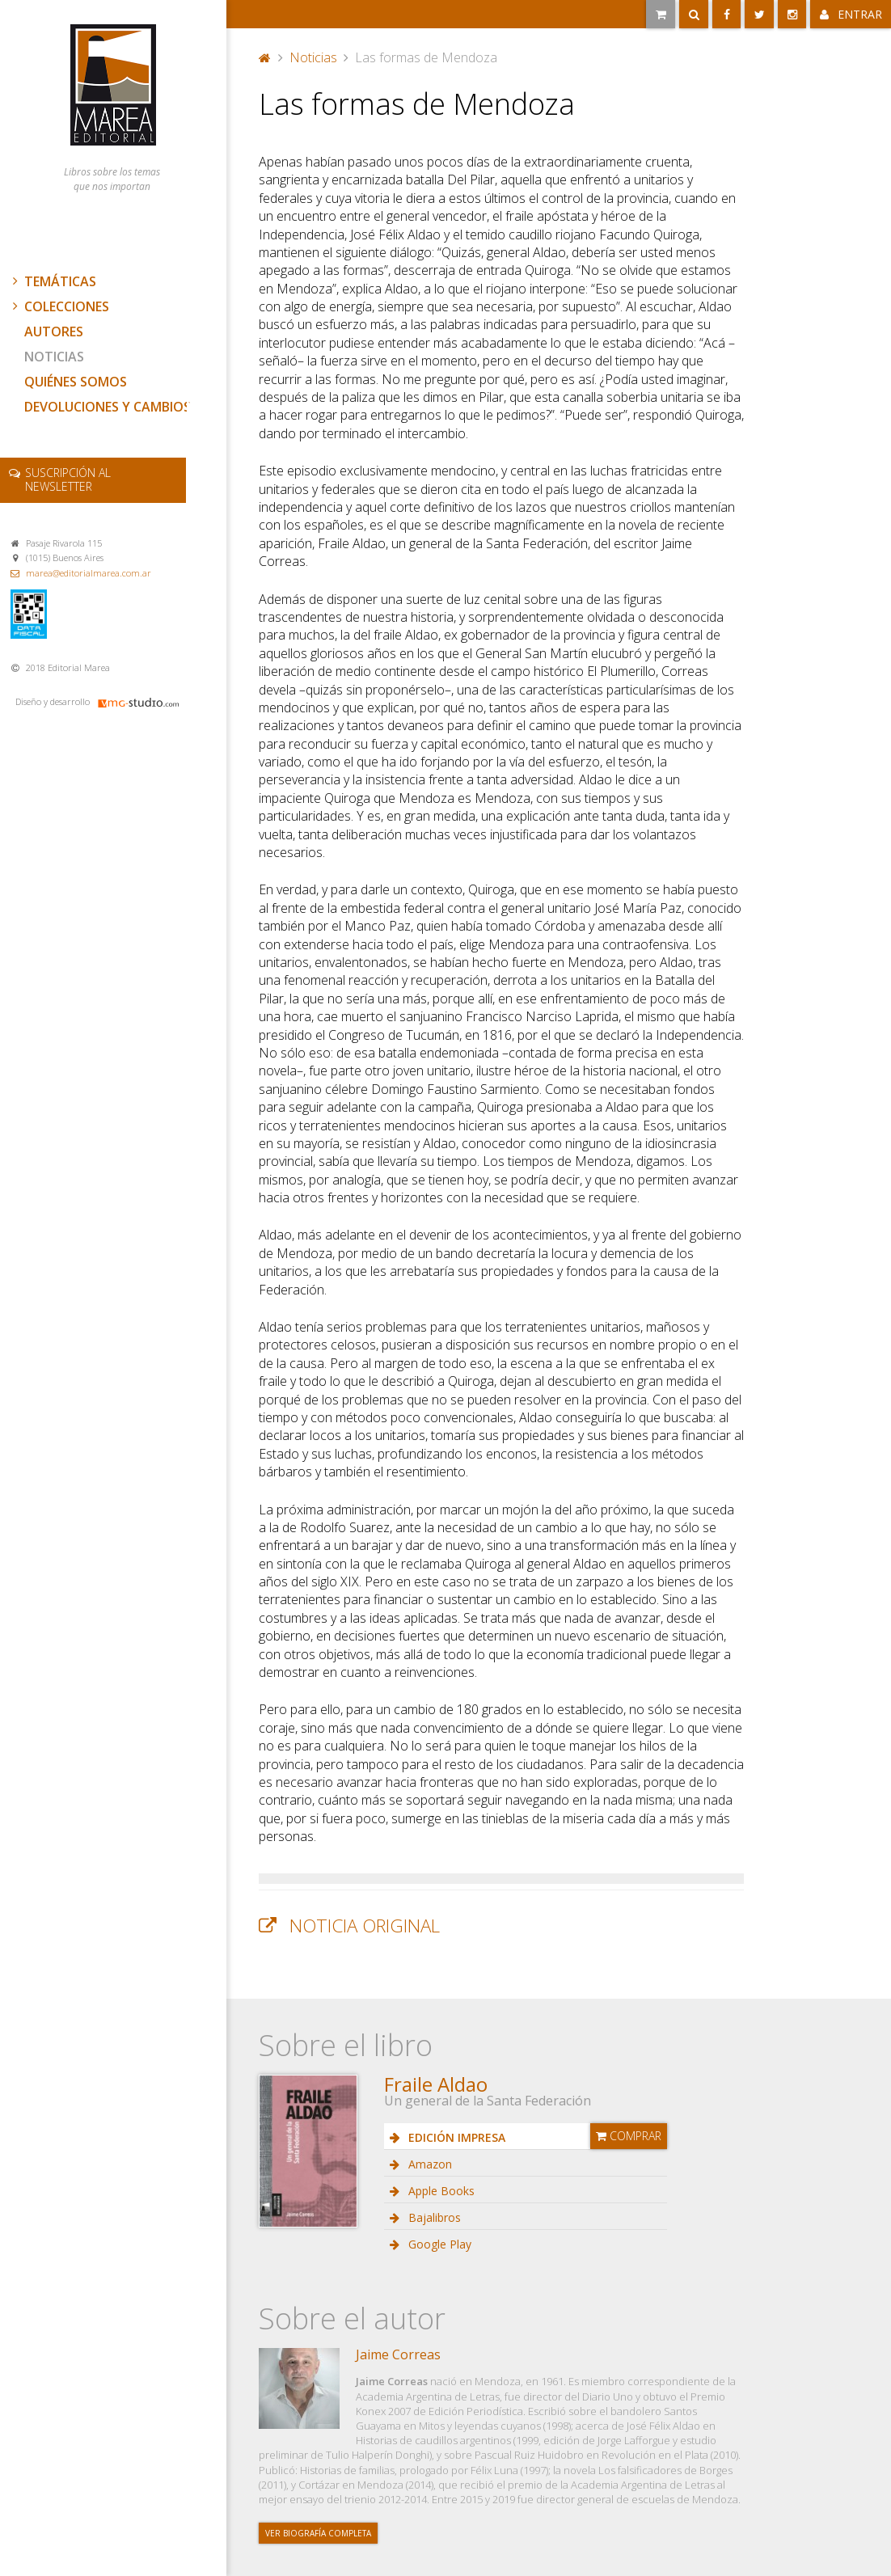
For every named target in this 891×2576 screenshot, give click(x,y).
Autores (53, 331)
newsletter (68, 479)
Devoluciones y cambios (107, 406)
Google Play (438, 2244)
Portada (265, 57)
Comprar (628, 2135)
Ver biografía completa (318, 2533)
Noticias (54, 356)
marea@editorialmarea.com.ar (88, 573)
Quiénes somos (75, 381)
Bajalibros (433, 2217)
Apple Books (440, 2190)
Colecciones (59, 306)
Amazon (428, 2164)
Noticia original (364, 1925)
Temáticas (52, 281)
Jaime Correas (398, 2354)
